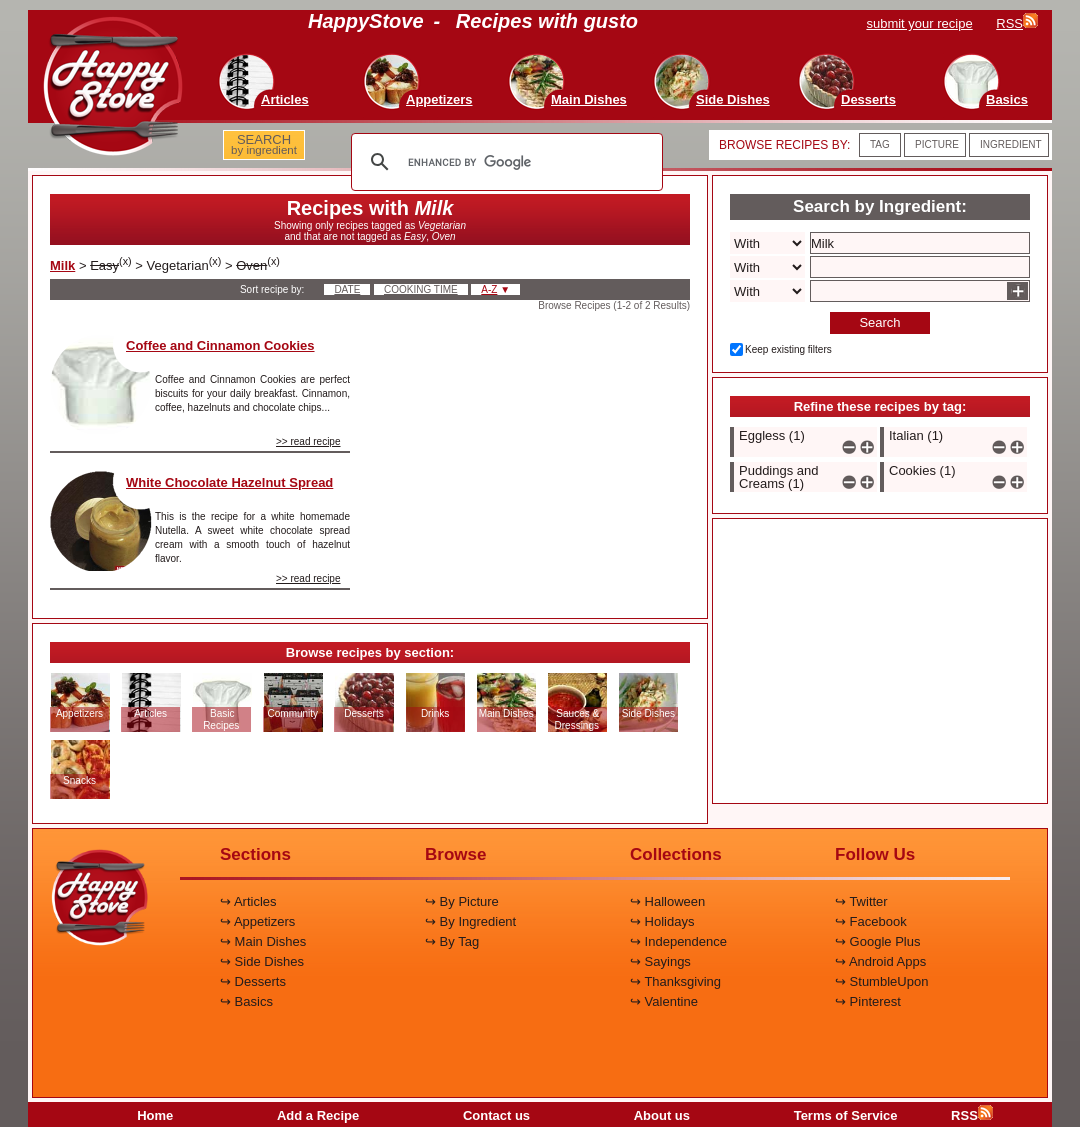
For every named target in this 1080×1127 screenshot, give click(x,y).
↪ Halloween (667, 901)
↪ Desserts (253, 981)
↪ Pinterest (868, 1001)
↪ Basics (246, 1001)
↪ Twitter (861, 901)
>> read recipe (308, 441)
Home (155, 1115)
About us (662, 1115)
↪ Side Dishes (262, 961)
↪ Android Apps (880, 961)
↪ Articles (248, 901)
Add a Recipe (318, 1115)
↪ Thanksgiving (675, 981)
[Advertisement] (537, 459)
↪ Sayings (660, 961)
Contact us (496, 1115)
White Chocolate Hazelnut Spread (229, 482)
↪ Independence (678, 941)
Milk (62, 265)
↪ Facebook (871, 921)
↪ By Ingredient (470, 921)
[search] (504, 162)
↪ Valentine (664, 1001)
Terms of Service (846, 1115)
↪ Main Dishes (263, 941)
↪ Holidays (662, 921)
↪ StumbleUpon (881, 981)
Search (879, 322)
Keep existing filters (788, 349)
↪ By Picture (462, 901)
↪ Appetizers (257, 921)
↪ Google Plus (877, 941)
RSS (972, 1115)
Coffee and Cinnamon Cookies (220, 345)
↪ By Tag (452, 941)
